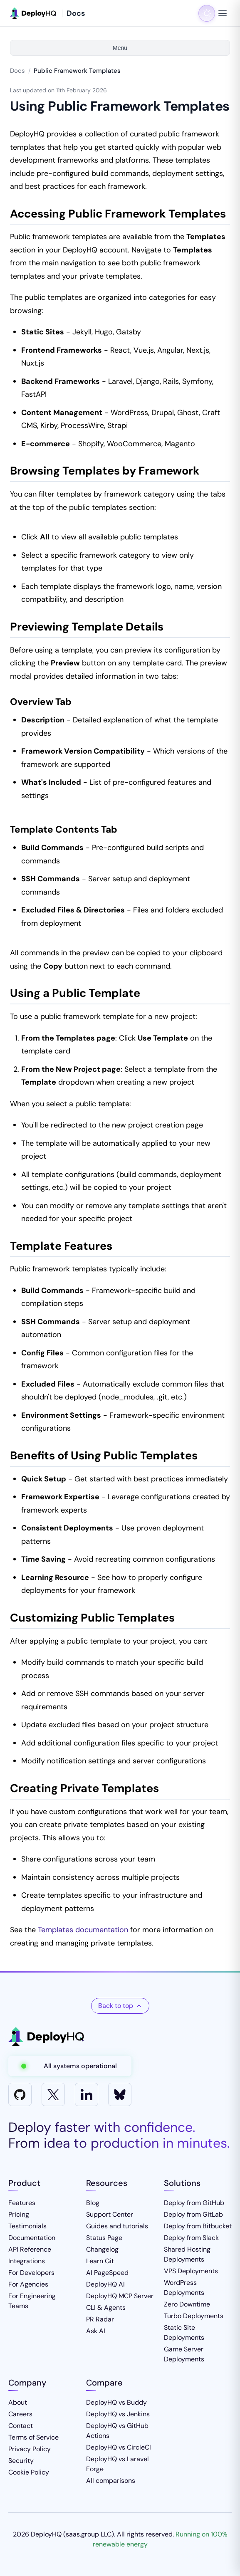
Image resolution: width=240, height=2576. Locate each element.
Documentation (31, 2237)
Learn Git (100, 2261)
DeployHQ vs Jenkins (118, 2414)
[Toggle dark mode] (206, 13)
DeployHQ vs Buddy (116, 2402)
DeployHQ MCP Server (119, 2296)
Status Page (104, 2237)
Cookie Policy (28, 2472)
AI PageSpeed (107, 2272)
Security (21, 2460)
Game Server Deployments (184, 2354)
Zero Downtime (187, 2304)
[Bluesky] (119, 2094)
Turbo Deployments (193, 2315)
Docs (17, 71)
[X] (53, 2094)
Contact (20, 2425)
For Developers (31, 2272)
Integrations (26, 2261)
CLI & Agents (106, 2307)
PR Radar (100, 2319)
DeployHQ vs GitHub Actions (117, 2430)
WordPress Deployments (184, 2287)
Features (21, 2202)
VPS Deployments (191, 2271)
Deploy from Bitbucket (198, 2226)
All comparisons (110, 2480)
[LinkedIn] (86, 2094)
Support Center (109, 2214)
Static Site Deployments (184, 2332)
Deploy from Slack (191, 2237)
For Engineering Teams (32, 2301)
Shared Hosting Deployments (187, 2254)
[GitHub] (20, 2094)
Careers (20, 2414)
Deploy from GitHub (194, 2202)
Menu (120, 47)
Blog (92, 2202)
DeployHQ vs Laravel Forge (117, 2464)
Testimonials (27, 2226)
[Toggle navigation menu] (222, 13)
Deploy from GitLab (193, 2214)
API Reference (29, 2249)
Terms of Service (33, 2437)
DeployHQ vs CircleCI (118, 2447)
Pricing (18, 2214)
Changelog (102, 2249)
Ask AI (95, 2330)
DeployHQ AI (105, 2284)
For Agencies (28, 2284)
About (17, 2402)
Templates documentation (83, 1930)
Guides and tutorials (117, 2226)
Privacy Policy (29, 2449)
